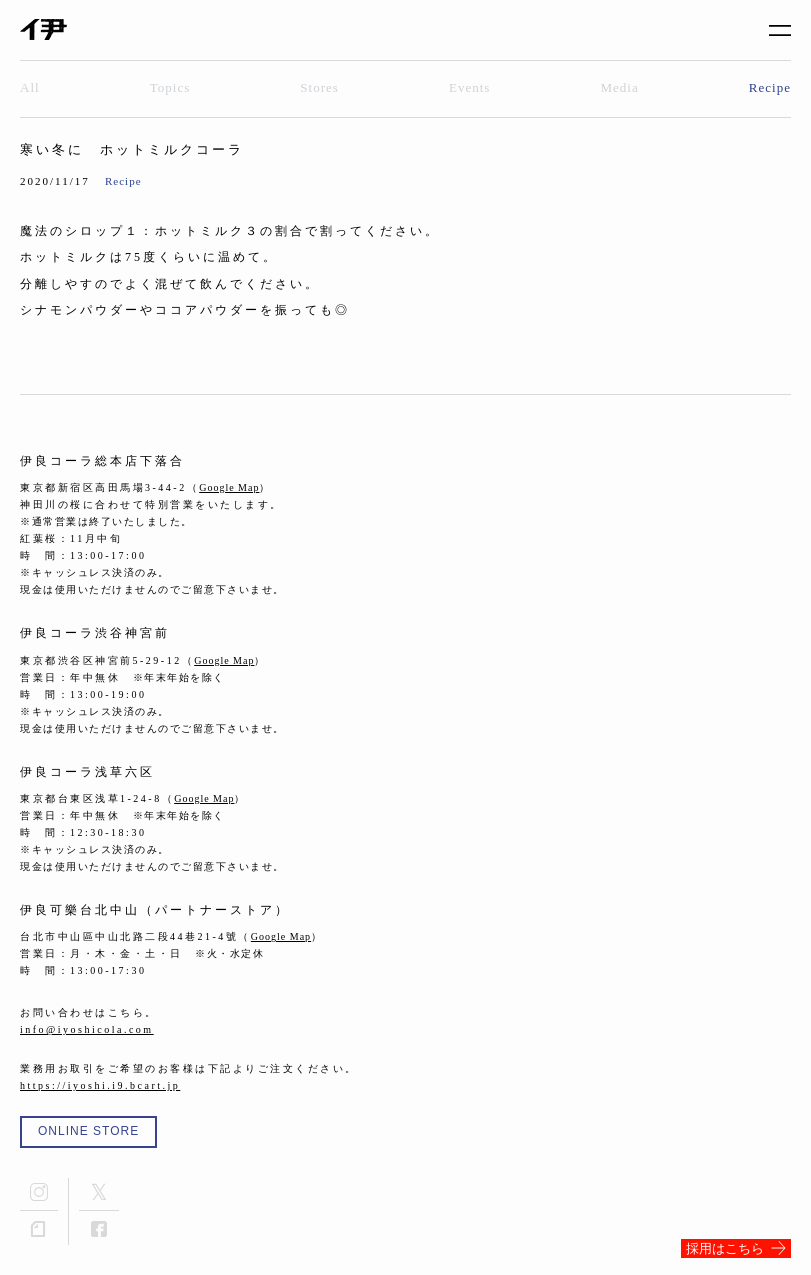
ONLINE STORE (88, 1131)
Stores (319, 87)
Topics (170, 87)
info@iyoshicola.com (87, 1029)
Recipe (770, 87)
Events (469, 87)
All (30, 87)
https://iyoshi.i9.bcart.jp (100, 1085)
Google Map (229, 487)
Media (620, 87)
